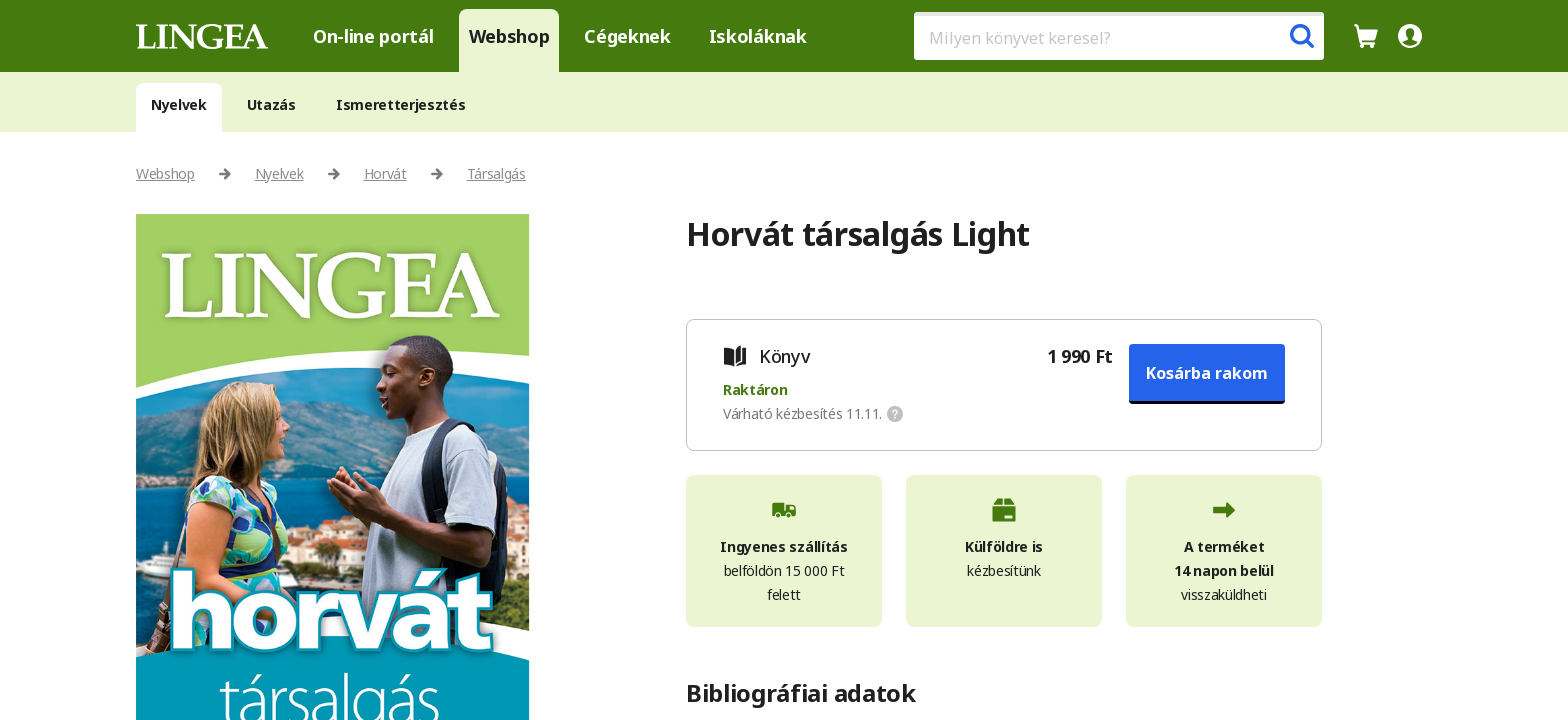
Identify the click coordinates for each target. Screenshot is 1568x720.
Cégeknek (627, 36)
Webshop (509, 36)
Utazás (271, 104)
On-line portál (373, 36)
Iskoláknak (758, 36)
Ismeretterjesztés (401, 104)
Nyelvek (179, 104)
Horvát (385, 173)
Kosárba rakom (1207, 373)
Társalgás (496, 173)
